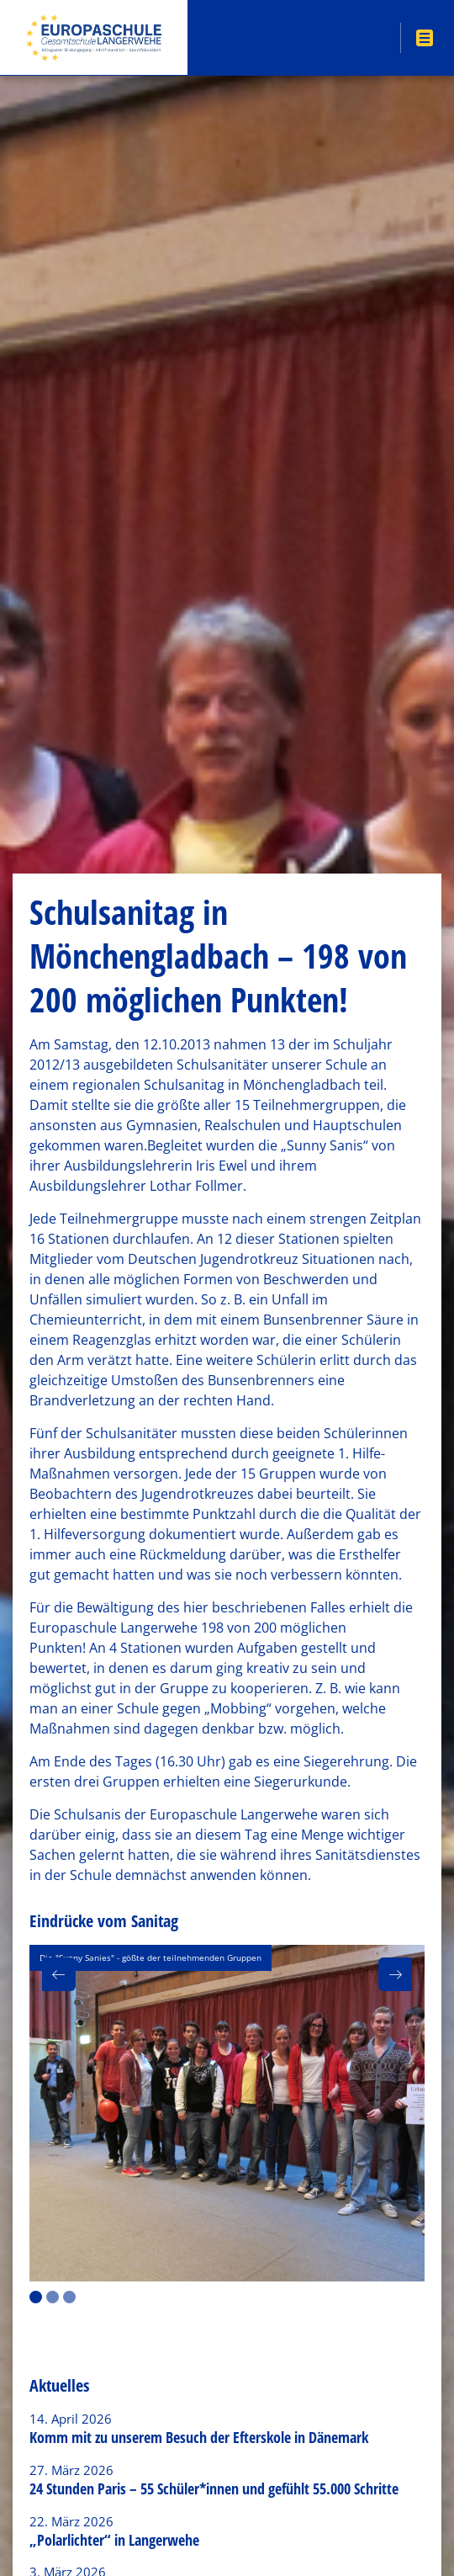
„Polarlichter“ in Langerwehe (114, 2540)
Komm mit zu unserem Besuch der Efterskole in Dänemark (198, 2437)
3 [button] (69, 2297)
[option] (227, 2113)
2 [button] (52, 2297)
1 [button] (35, 2297)
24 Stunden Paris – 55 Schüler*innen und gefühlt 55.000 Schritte (214, 2488)
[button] (59, 1974)
